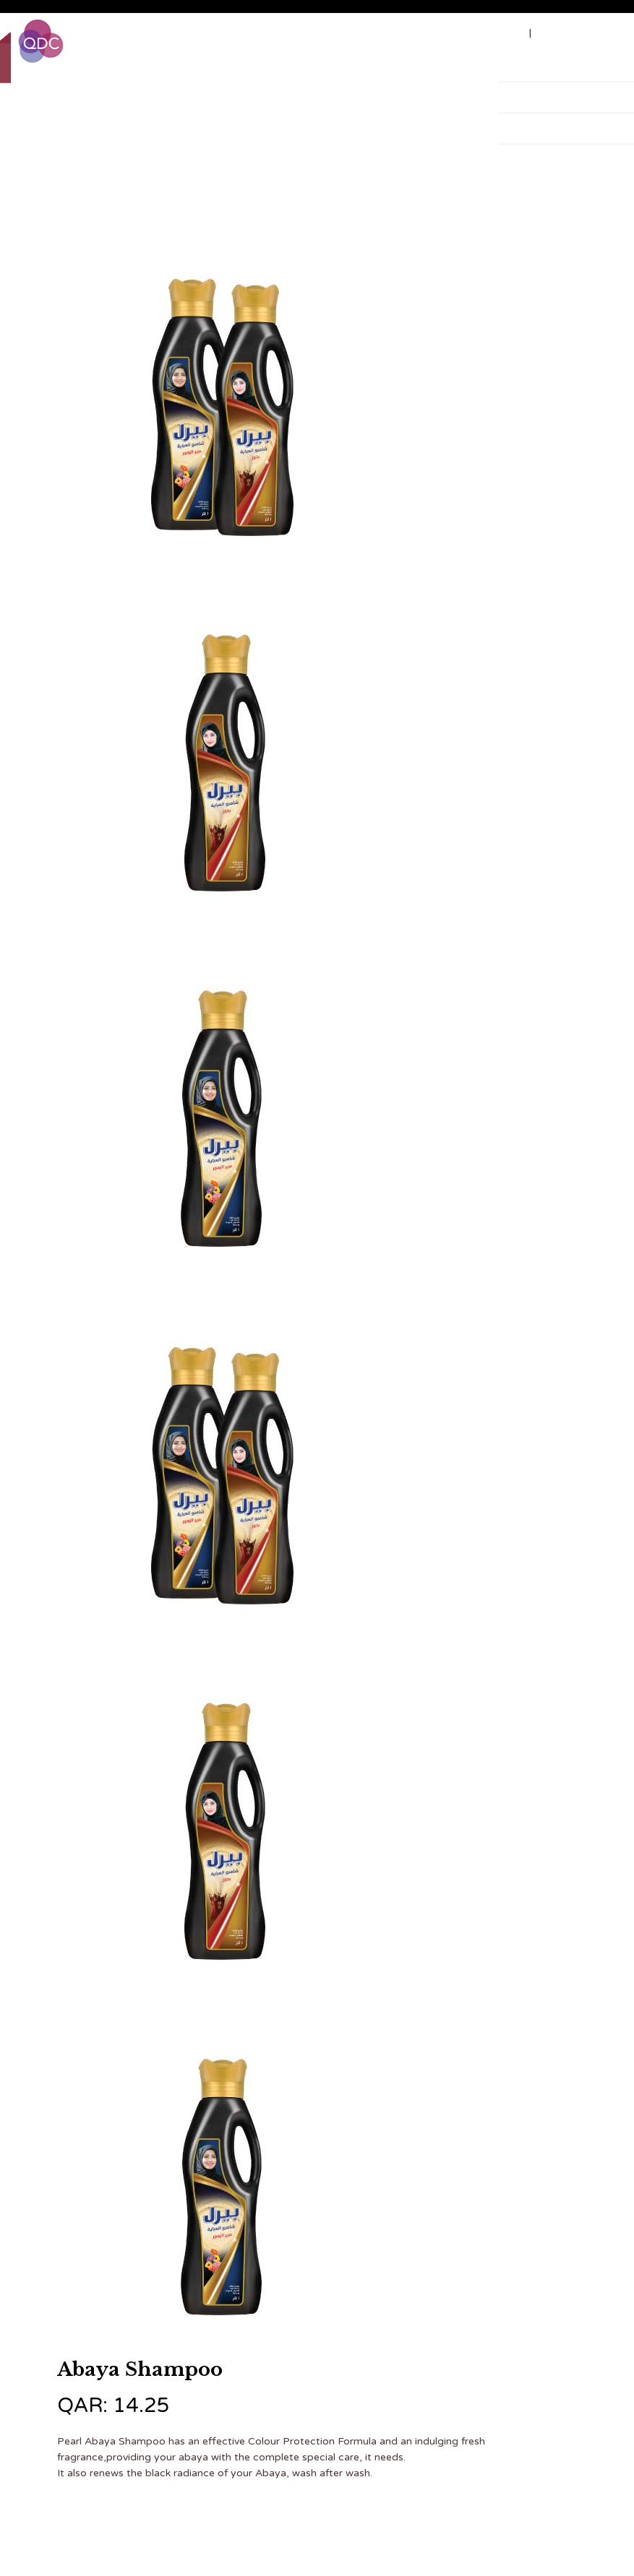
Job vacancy (492, 33)
